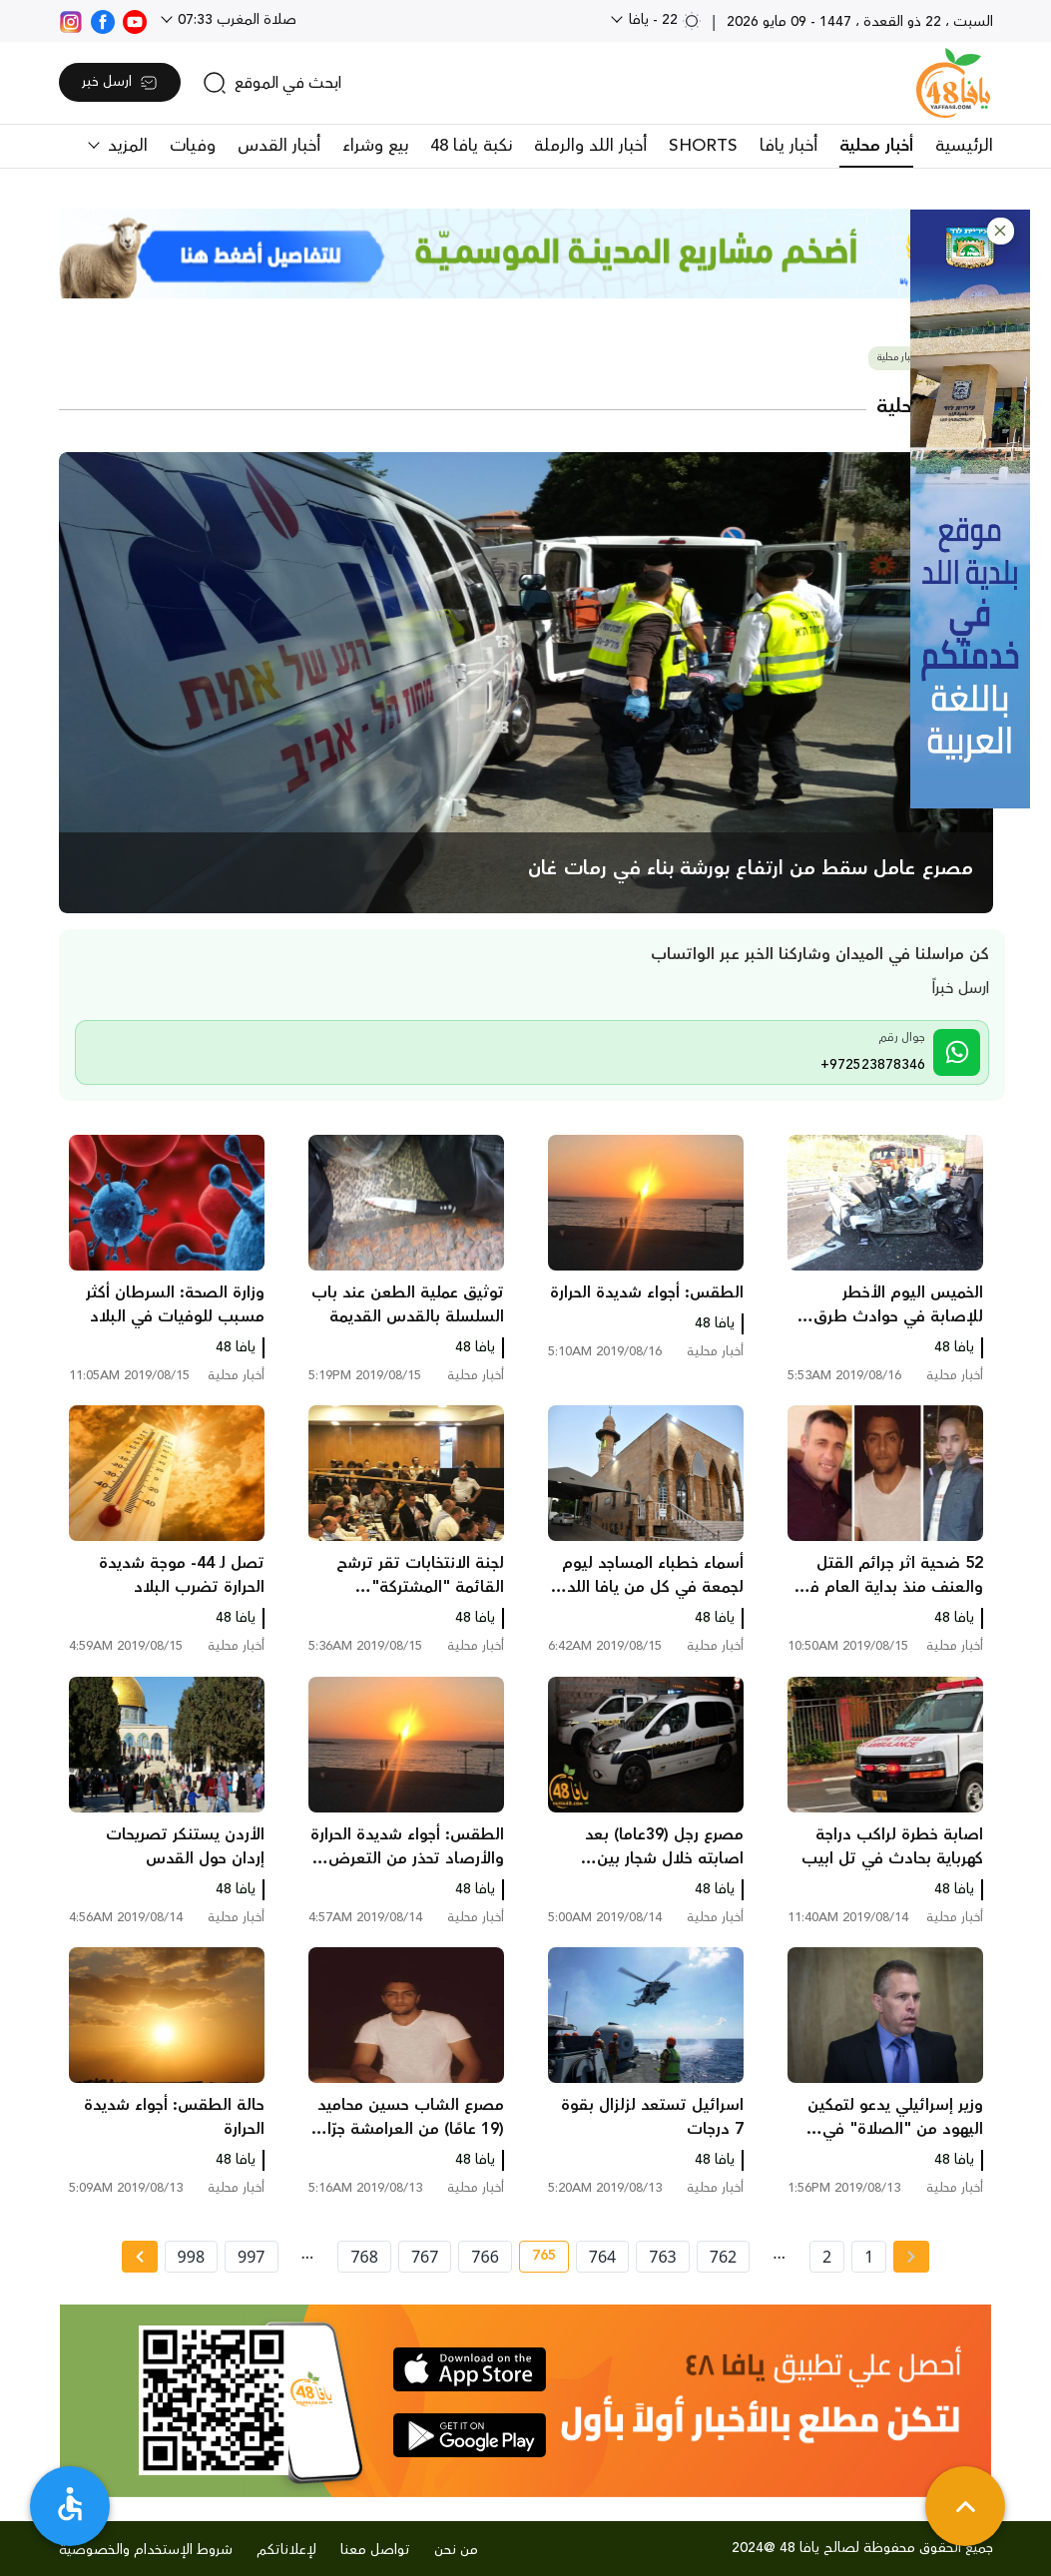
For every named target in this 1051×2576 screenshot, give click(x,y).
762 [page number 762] (723, 2257)
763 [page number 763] (662, 2257)
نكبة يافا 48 (471, 146)
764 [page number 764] (602, 2257)
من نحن (456, 2550)
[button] (1000, 231)
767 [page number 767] (424, 2257)
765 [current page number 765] (537, 2259)
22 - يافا (663, 20)
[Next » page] (140, 2257)
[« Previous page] (911, 2257)
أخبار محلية (876, 146)
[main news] (526, 682)
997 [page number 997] (251, 2257)
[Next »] (139, 2257)
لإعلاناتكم (286, 2550)
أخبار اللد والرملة (590, 146)
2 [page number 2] (826, 2257)
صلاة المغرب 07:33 (235, 20)
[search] (272, 83)
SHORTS (703, 146)
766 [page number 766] (484, 2257)
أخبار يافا (788, 146)
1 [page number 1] (868, 2257)
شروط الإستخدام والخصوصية (146, 2550)
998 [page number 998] (191, 2257)
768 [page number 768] (363, 2257)
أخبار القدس (279, 146)
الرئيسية (964, 146)
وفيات (193, 146)
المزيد (125, 146)
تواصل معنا (375, 2550)
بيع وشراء (375, 146)
